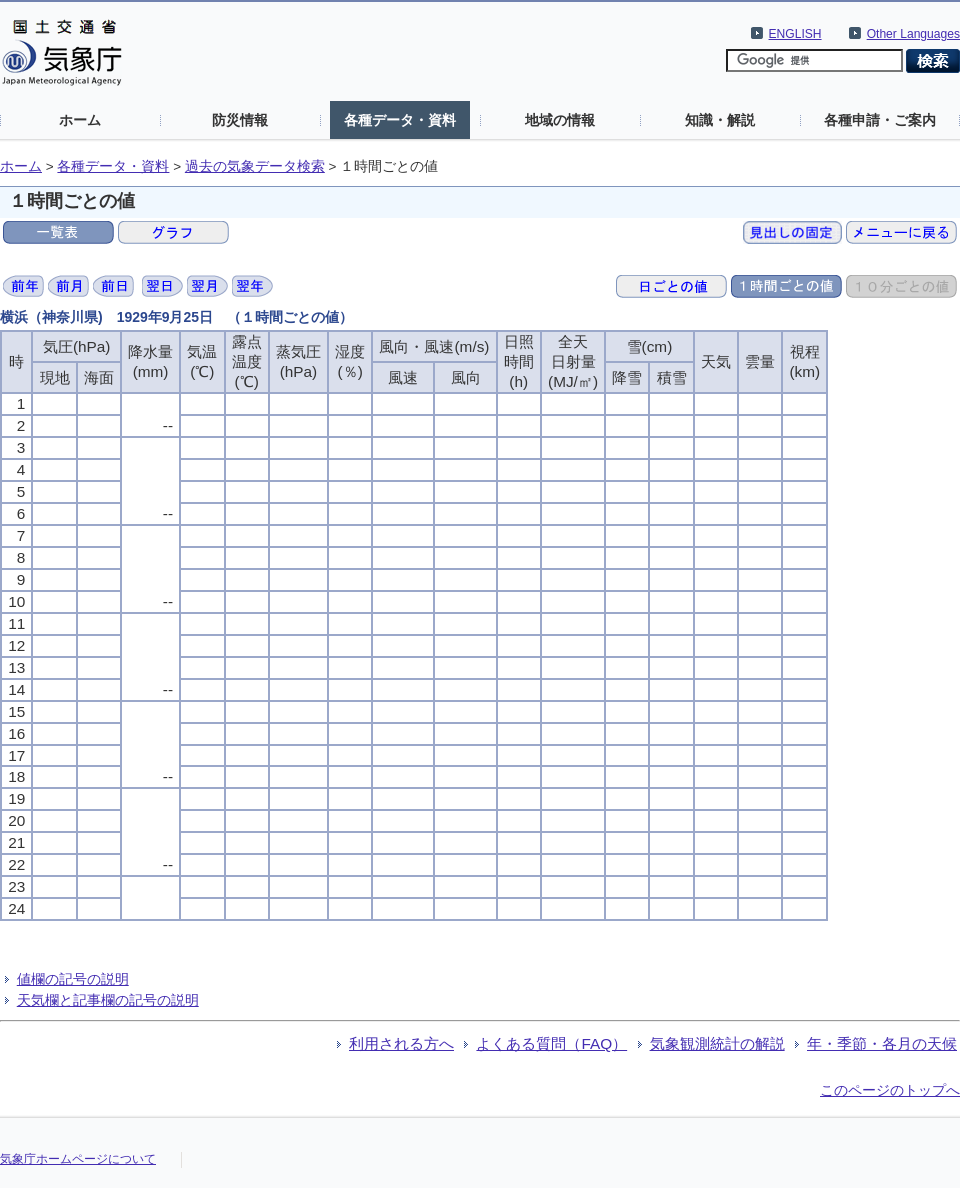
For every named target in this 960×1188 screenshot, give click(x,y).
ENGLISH (795, 34)
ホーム (80, 120)
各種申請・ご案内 (880, 120)
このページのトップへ (890, 1090)
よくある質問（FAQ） (551, 1043)
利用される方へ (401, 1043)
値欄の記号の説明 (73, 979)
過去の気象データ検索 (255, 166)
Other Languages (913, 34)
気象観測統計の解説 (717, 1043)
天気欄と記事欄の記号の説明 (108, 1000)
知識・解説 (720, 120)
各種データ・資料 (400, 120)
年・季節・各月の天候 (882, 1043)
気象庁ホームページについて (78, 1159)
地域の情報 (560, 120)
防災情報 (240, 120)
